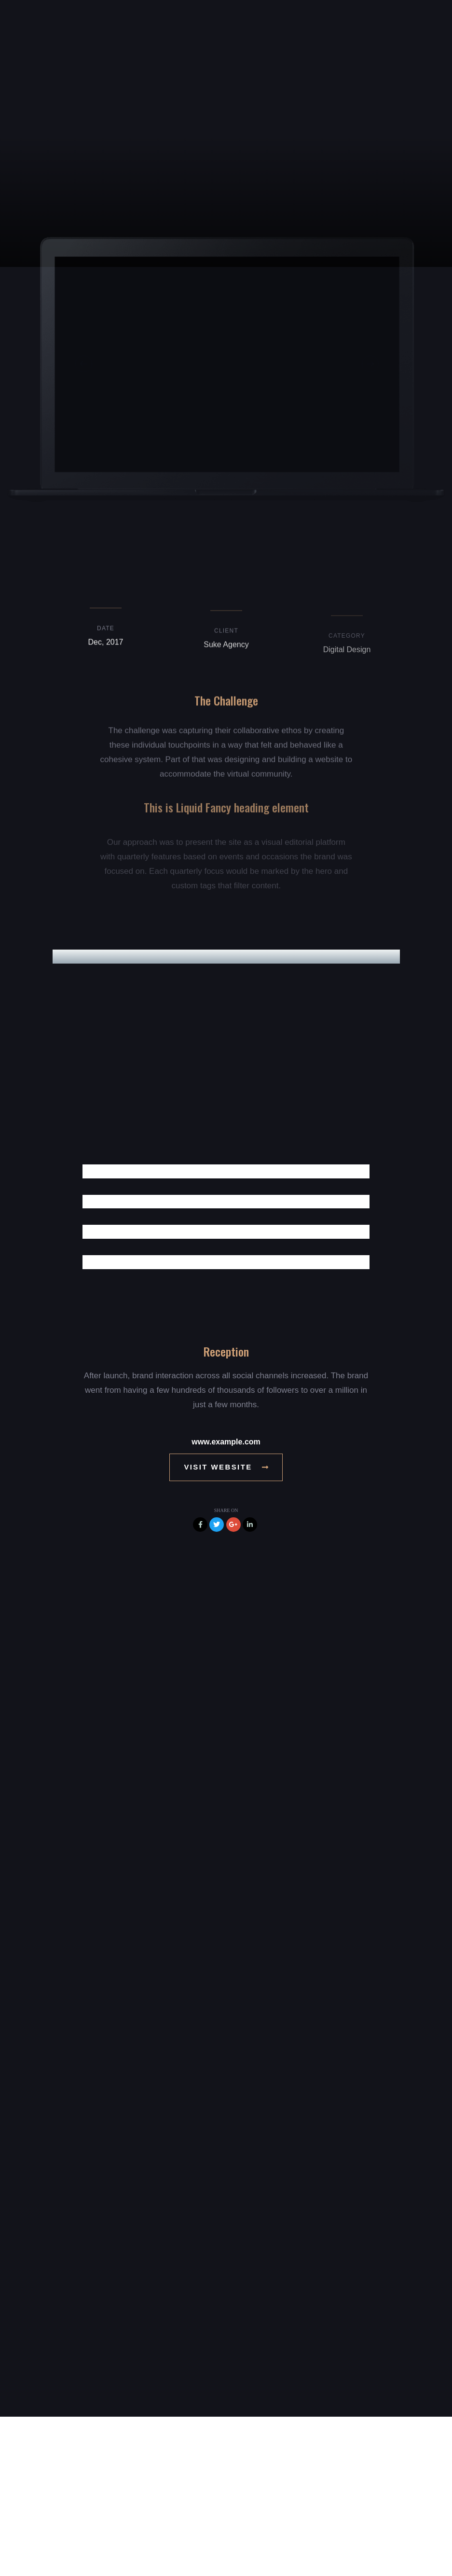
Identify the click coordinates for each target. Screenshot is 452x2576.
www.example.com (226, 1442)
